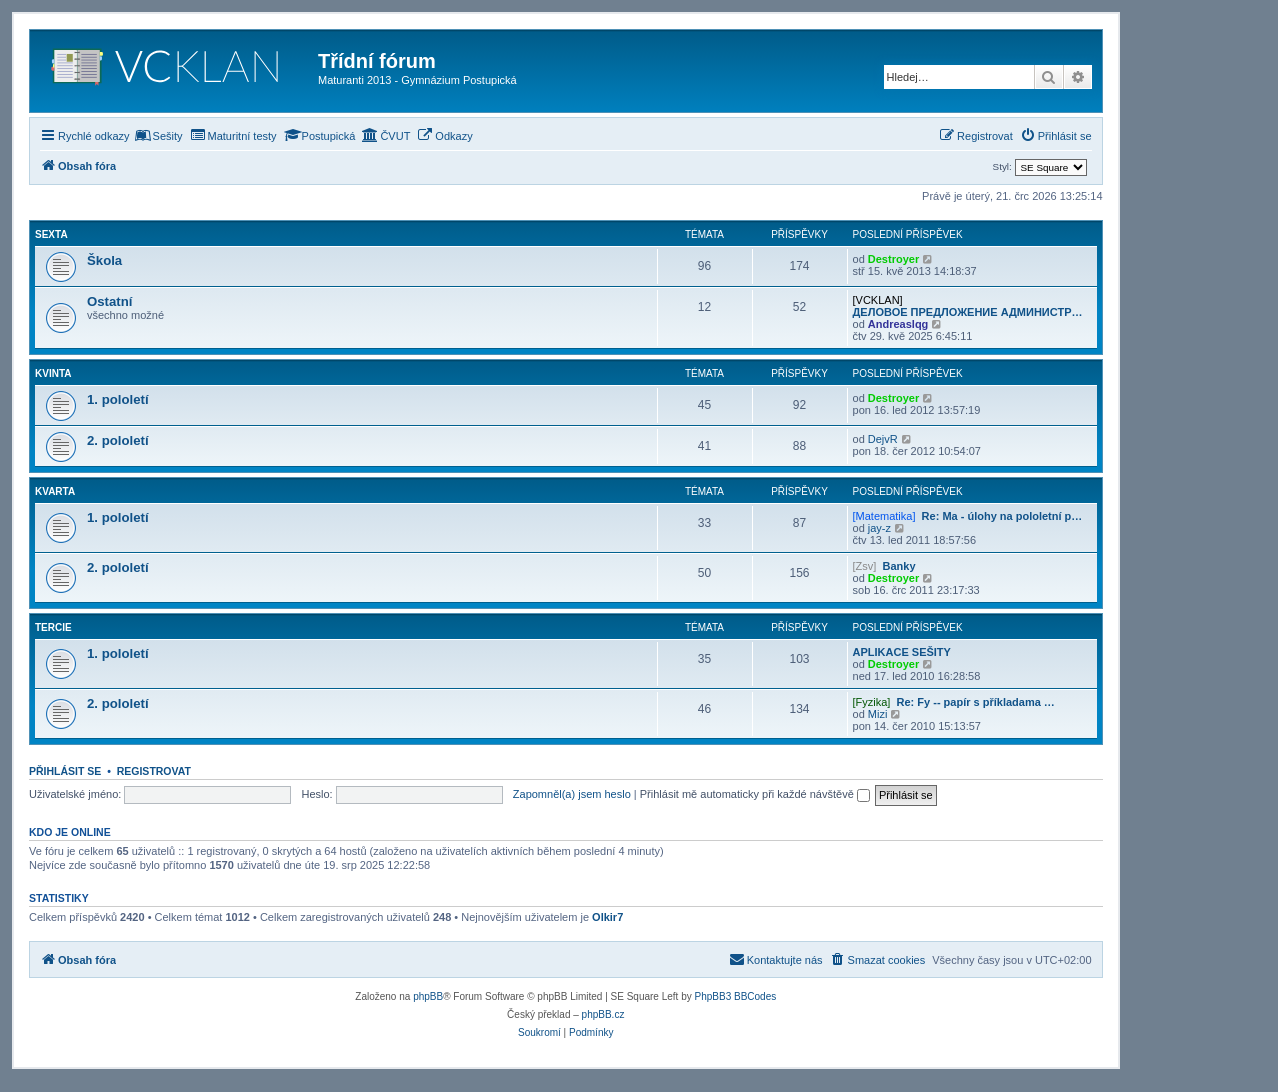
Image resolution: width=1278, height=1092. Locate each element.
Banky (898, 566)
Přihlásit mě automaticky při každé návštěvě (755, 794)
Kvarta (55, 491)
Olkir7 (607, 917)
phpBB (428, 996)
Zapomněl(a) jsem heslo (572, 794)
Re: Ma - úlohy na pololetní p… (1002, 516)
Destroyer (893, 259)
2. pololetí (118, 440)
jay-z (879, 528)
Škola (104, 260)
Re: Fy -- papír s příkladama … (976, 702)
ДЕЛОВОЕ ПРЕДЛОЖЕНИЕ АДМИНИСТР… (968, 312)
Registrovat (154, 771)
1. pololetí (118, 399)
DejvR (883, 439)
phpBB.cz (603, 1014)
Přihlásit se (65, 771)
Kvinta (53, 373)
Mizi (878, 714)
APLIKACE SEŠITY (902, 652)
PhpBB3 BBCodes (736, 996)
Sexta (51, 234)
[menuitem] (159, 136)
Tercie (53, 627)
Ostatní (109, 301)
